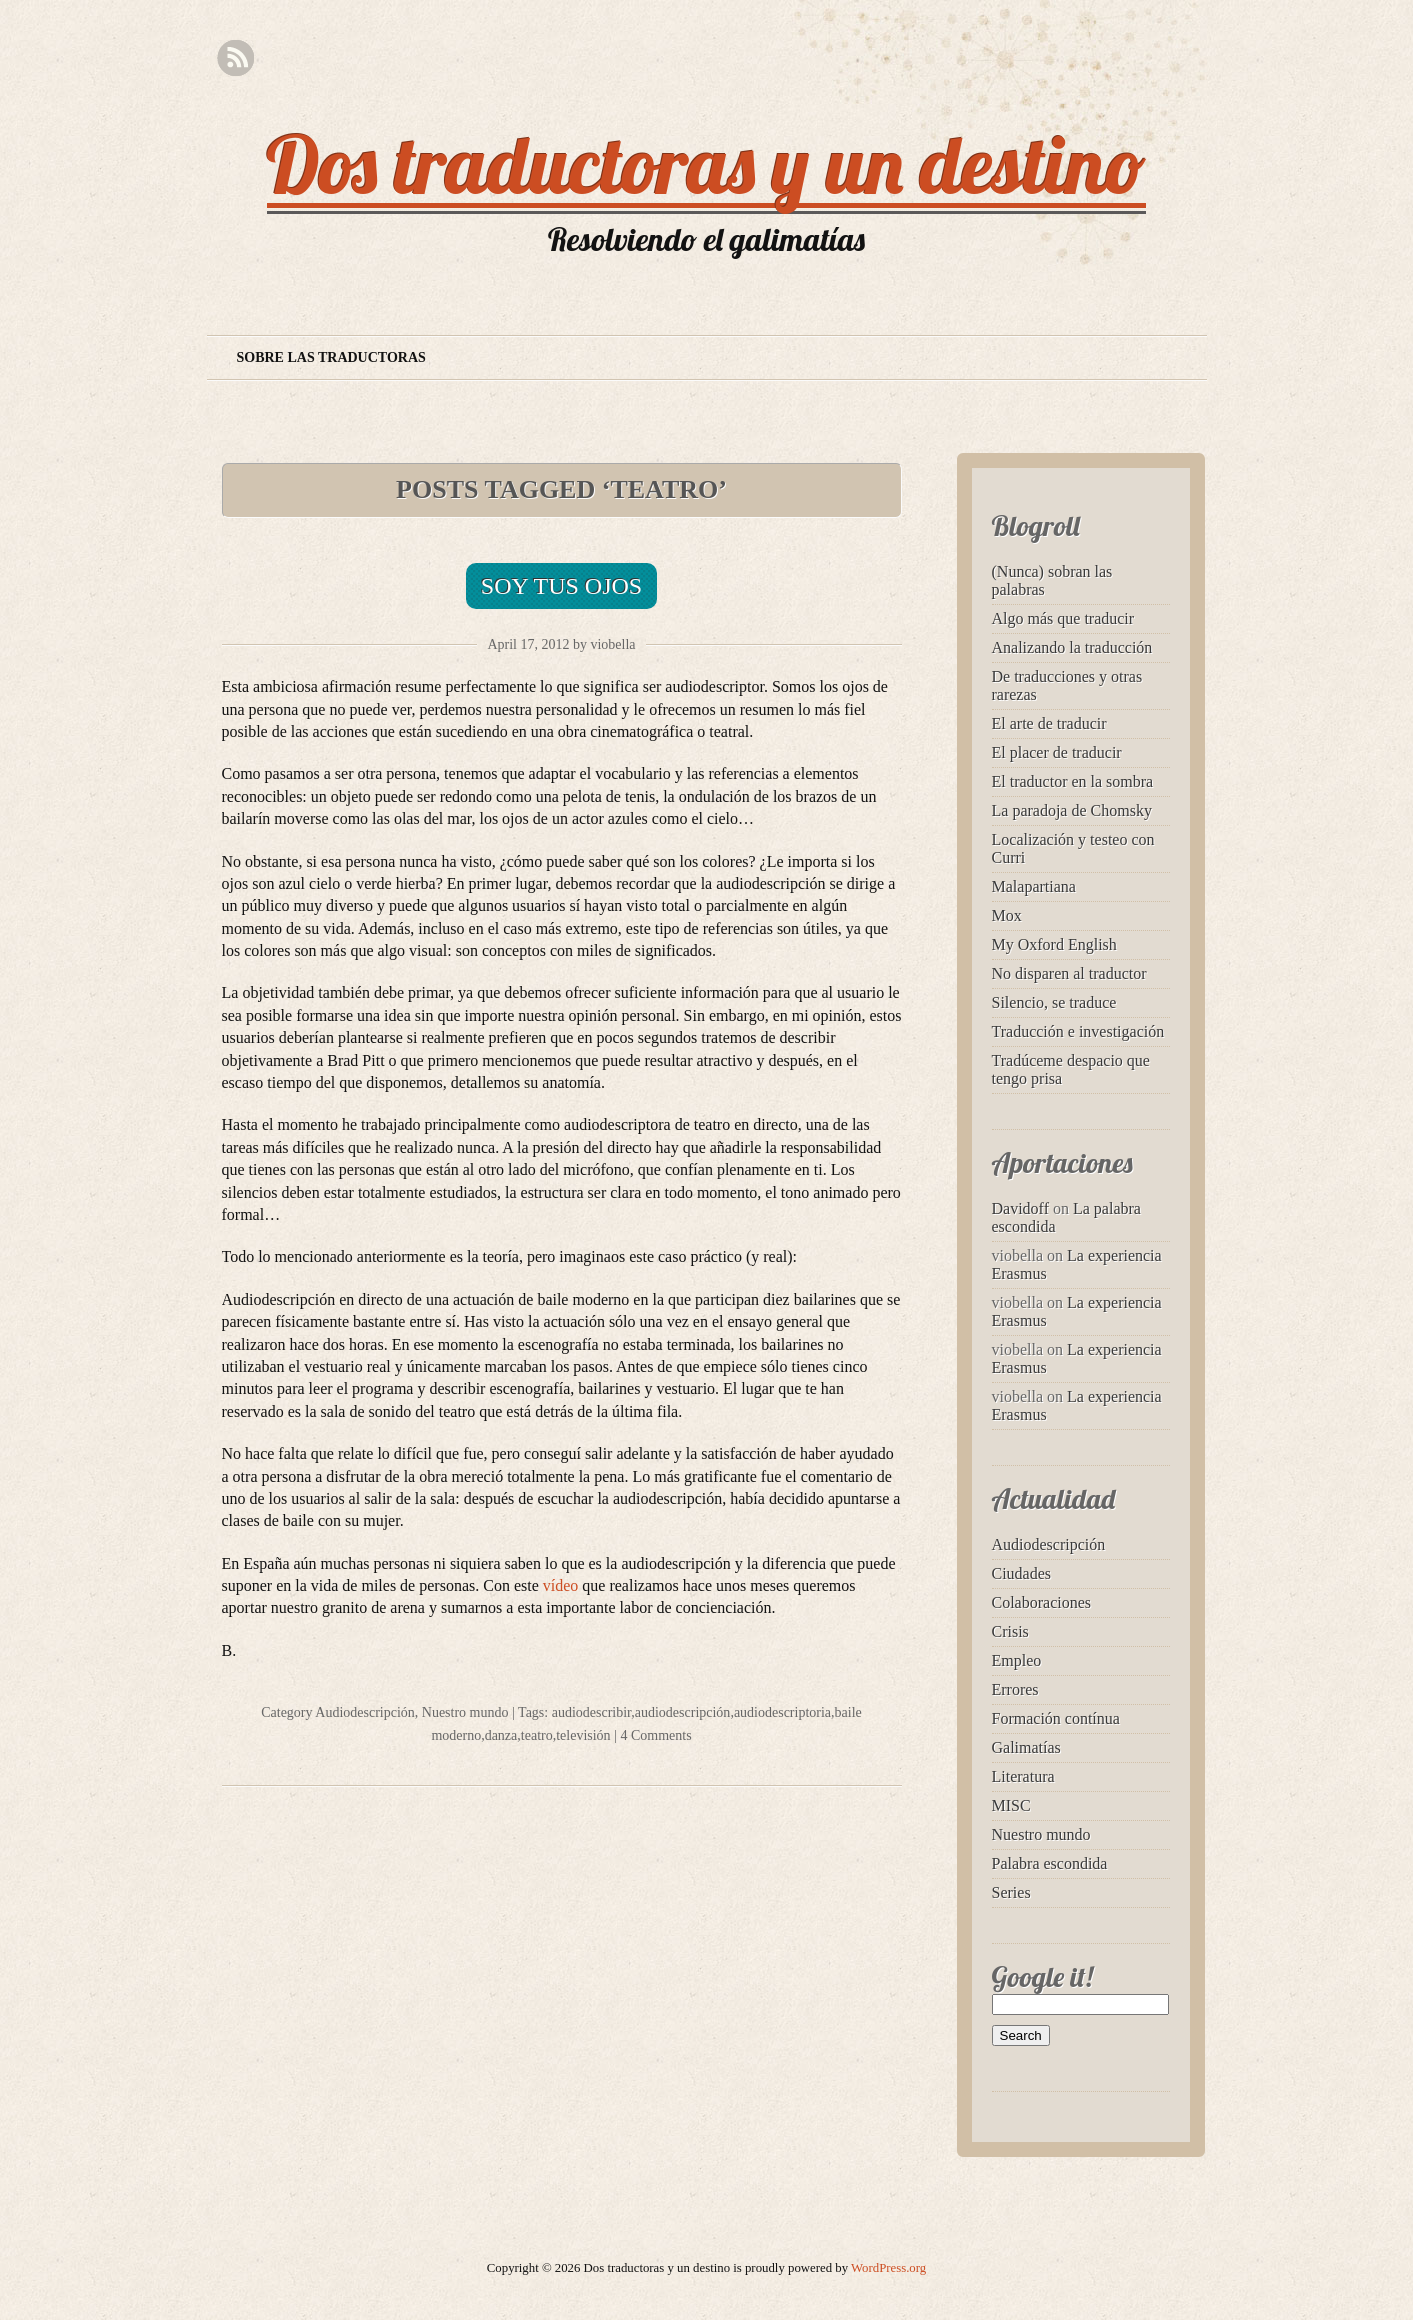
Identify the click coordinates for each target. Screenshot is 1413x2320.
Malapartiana (1034, 886)
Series (1011, 1892)
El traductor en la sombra (1073, 781)
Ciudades (1022, 1573)
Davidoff (1020, 1208)
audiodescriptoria (782, 1712)
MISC (1011, 1805)
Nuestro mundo (465, 1712)
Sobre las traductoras (331, 357)
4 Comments (655, 1735)
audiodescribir (592, 1712)
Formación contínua (1056, 1718)
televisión (583, 1735)
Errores (1015, 1689)
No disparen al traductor (1069, 973)
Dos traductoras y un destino (706, 164)
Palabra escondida (1050, 1863)
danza (501, 1735)
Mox (1007, 915)
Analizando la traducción (1072, 647)
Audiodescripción (365, 1712)
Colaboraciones (1042, 1602)
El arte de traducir (1049, 723)
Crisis (1010, 1631)
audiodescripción (683, 1712)
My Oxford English (1054, 944)
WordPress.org (888, 2268)
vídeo (563, 1585)
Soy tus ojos (561, 586)
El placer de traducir (1057, 752)
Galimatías (1026, 1747)
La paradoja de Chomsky (1072, 810)
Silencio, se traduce (1054, 1002)
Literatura (1023, 1776)
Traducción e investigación (1078, 1031)
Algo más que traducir (1063, 618)
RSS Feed (235, 58)
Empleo (1017, 1660)
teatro (537, 1735)
